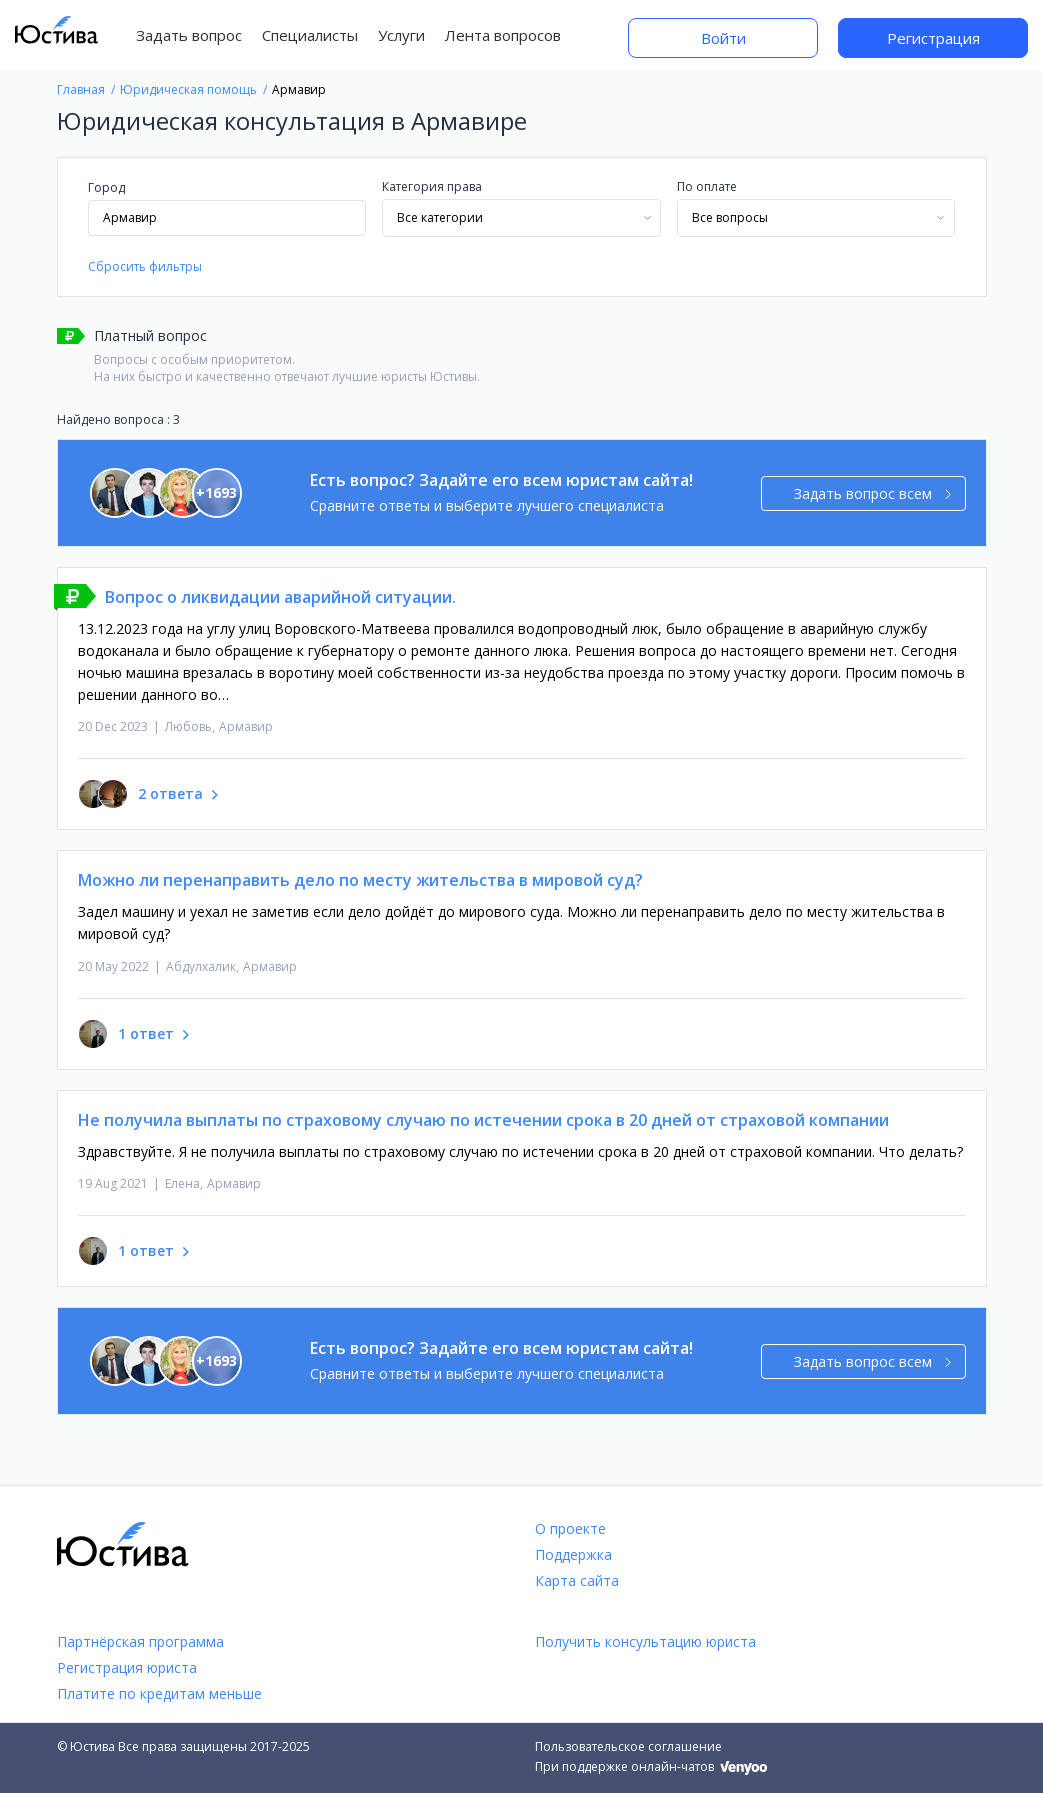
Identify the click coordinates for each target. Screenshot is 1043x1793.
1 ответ (146, 1033)
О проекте (570, 1528)
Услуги (401, 35)
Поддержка (573, 1554)
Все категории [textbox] (440, 217)
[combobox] (521, 218)
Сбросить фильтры (145, 266)
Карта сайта (577, 1580)
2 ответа (170, 793)
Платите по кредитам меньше (159, 1693)
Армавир (246, 726)
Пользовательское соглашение (628, 1746)
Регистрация (933, 38)
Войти (723, 38)
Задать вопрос (189, 35)
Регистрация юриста (127, 1667)
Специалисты (310, 35)
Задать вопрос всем (872, 493)
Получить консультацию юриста (645, 1641)
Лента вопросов (503, 35)
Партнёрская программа (140, 1641)
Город (106, 187)
